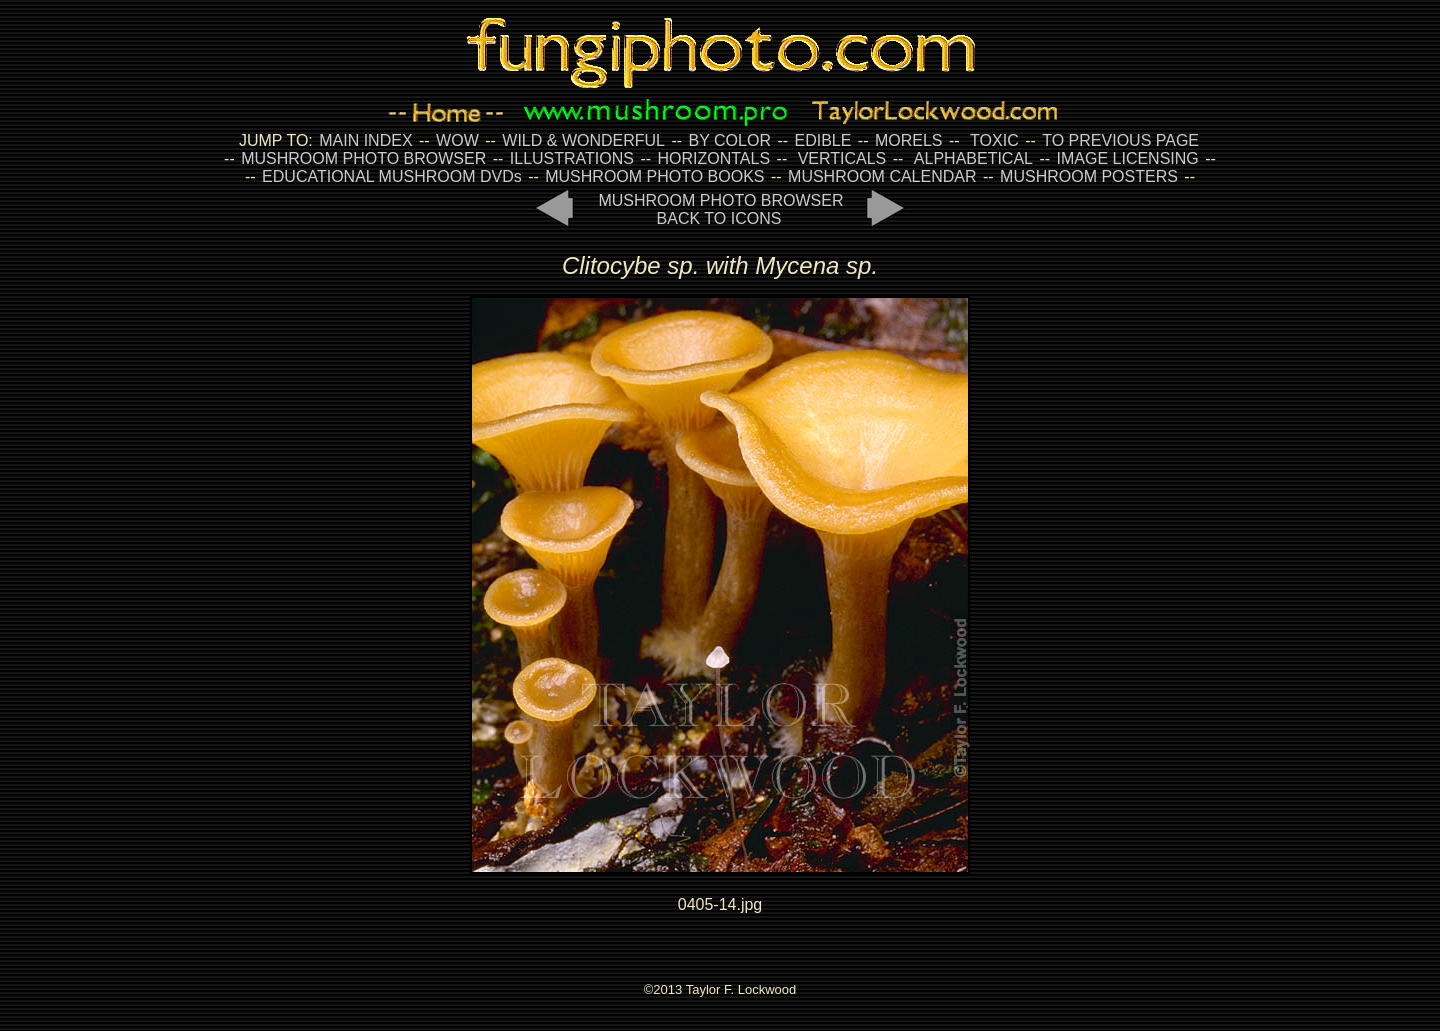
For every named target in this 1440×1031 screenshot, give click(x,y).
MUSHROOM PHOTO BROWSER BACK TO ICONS (720, 209)
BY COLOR (730, 140)
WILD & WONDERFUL (583, 140)
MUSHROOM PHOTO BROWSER (363, 158)
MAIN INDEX (365, 140)
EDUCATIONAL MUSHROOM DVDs (392, 176)
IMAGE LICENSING (1125, 158)
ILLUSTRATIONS (572, 158)
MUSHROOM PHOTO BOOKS (654, 176)
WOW (457, 140)
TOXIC (994, 140)
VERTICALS (842, 158)
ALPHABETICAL (973, 158)
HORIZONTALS (714, 158)
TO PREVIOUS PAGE (1120, 140)
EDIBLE (822, 140)
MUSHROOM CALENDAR (882, 176)
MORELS (909, 140)
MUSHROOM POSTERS (1089, 176)
